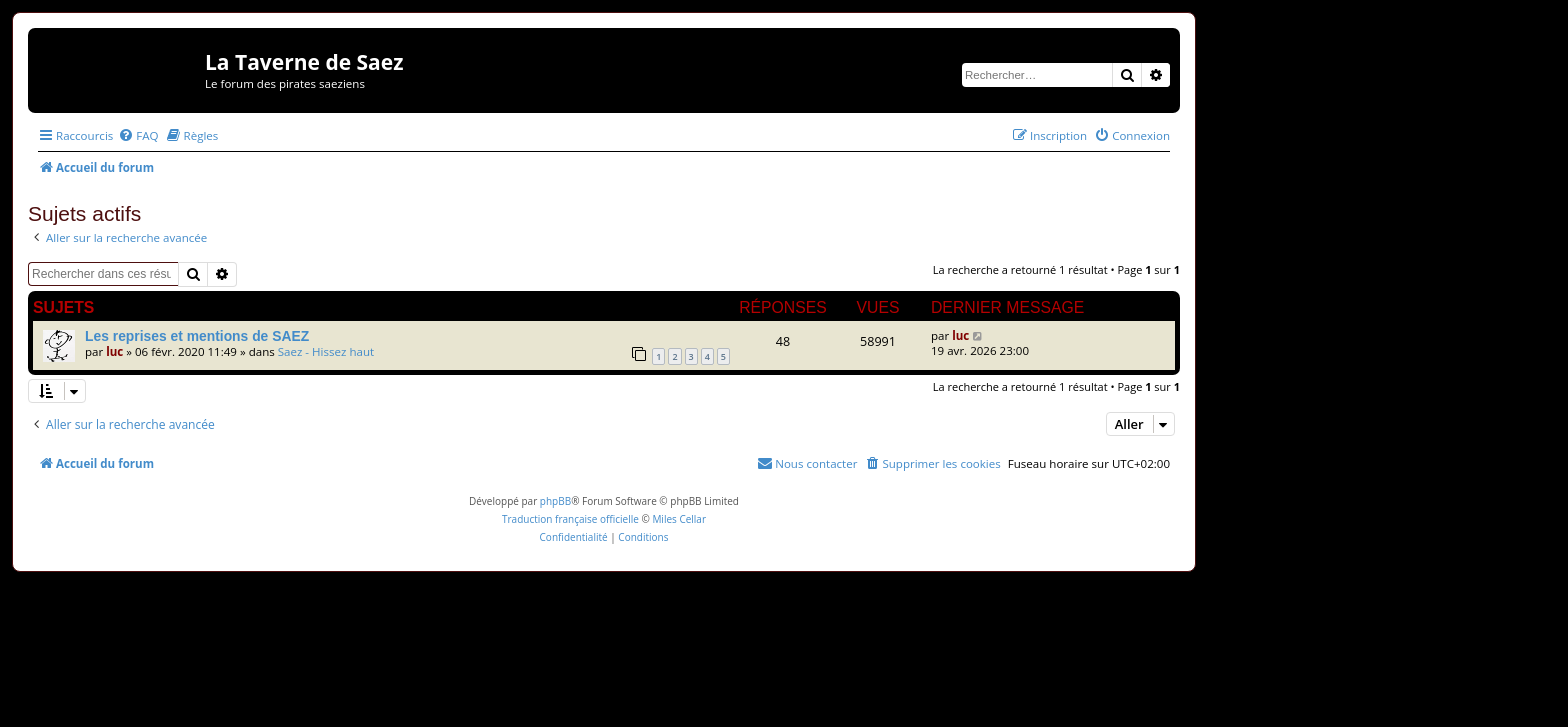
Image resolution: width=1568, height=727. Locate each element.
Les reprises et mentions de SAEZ (197, 336)
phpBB (555, 501)
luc (114, 351)
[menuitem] (138, 135)
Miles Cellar (679, 519)
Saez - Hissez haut (326, 351)
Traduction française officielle (570, 519)
